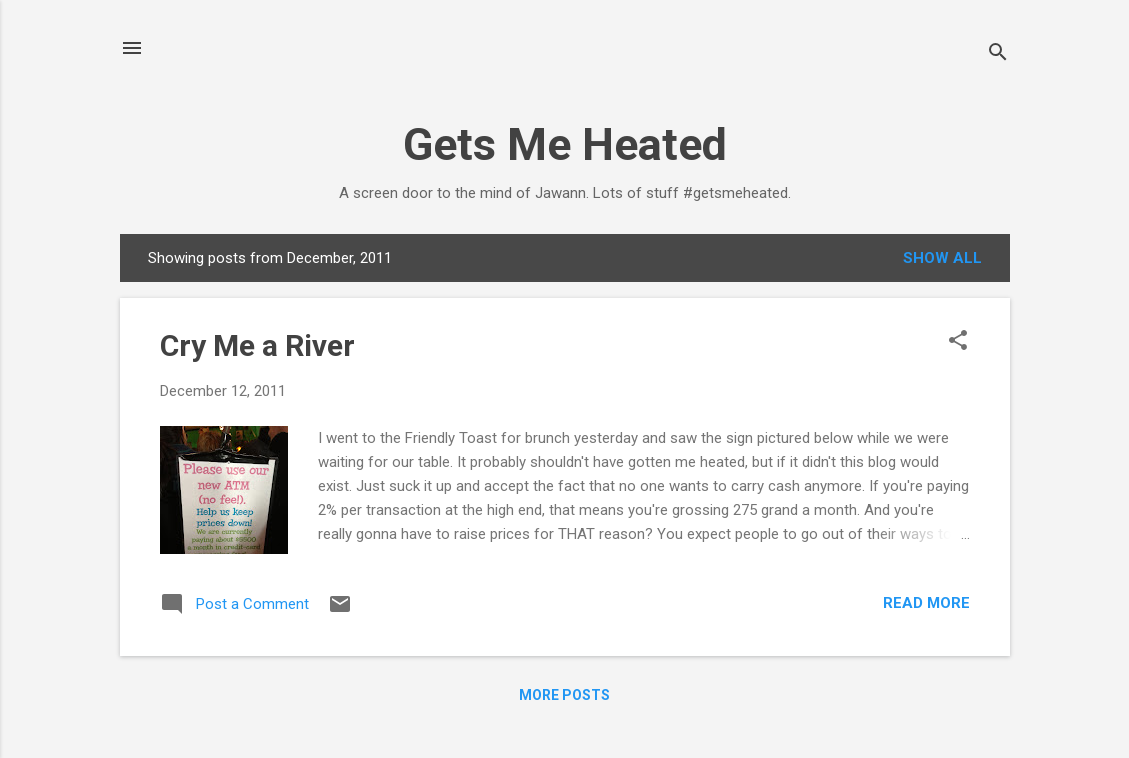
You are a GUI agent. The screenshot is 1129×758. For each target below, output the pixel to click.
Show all (942, 258)
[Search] (998, 54)
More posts (564, 695)
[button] (958, 342)
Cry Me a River (257, 345)
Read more (926, 603)
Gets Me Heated (565, 144)
